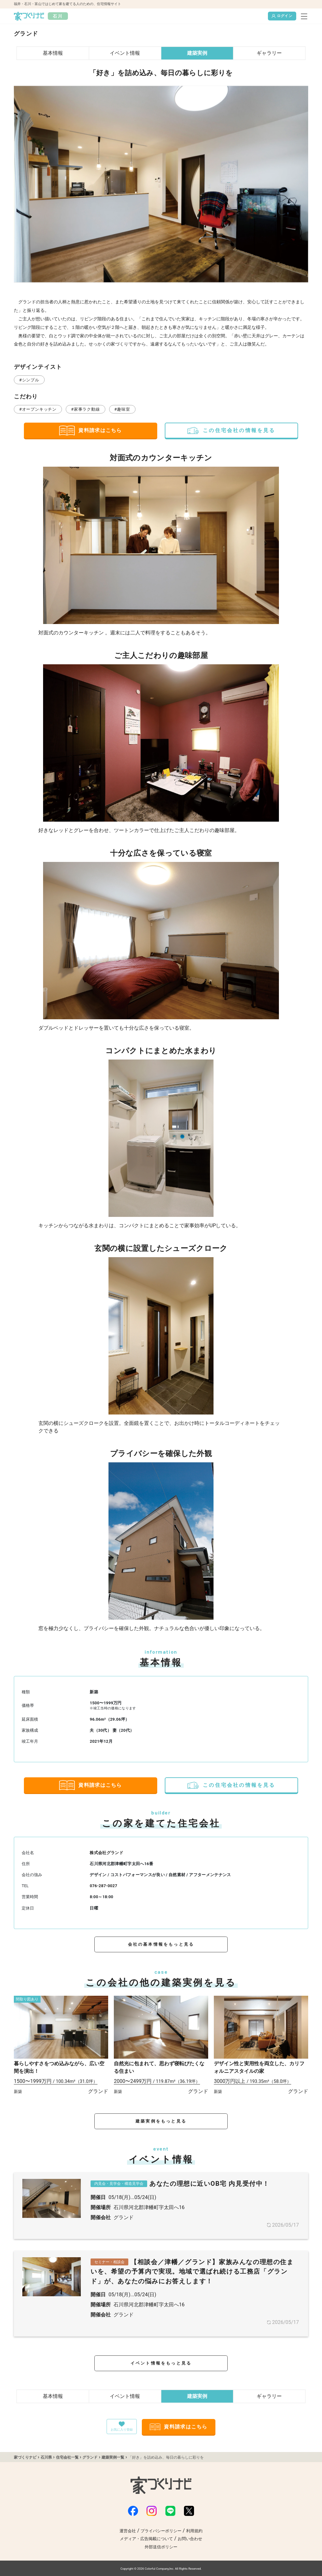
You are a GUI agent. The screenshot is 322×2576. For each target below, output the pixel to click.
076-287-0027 (103, 1885)
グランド (89, 2457)
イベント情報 (125, 53)
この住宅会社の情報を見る (231, 430)
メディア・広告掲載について (146, 2538)
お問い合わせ (190, 2538)
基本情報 (53, 53)
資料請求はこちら (90, 430)
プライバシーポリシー (161, 2530)
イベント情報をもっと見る (161, 2363)
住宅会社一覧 (67, 2457)
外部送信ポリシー (161, 2547)
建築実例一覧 (113, 2457)
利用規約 (194, 2530)
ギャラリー (269, 53)
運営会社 (127, 2530)
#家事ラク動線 (85, 409)
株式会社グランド (106, 1852)
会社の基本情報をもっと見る (161, 1944)
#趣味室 (122, 409)
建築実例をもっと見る (161, 2121)
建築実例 (197, 53)
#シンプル (29, 380)
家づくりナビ (25, 2457)
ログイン (282, 16)
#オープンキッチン (38, 409)
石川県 (46, 2457)
